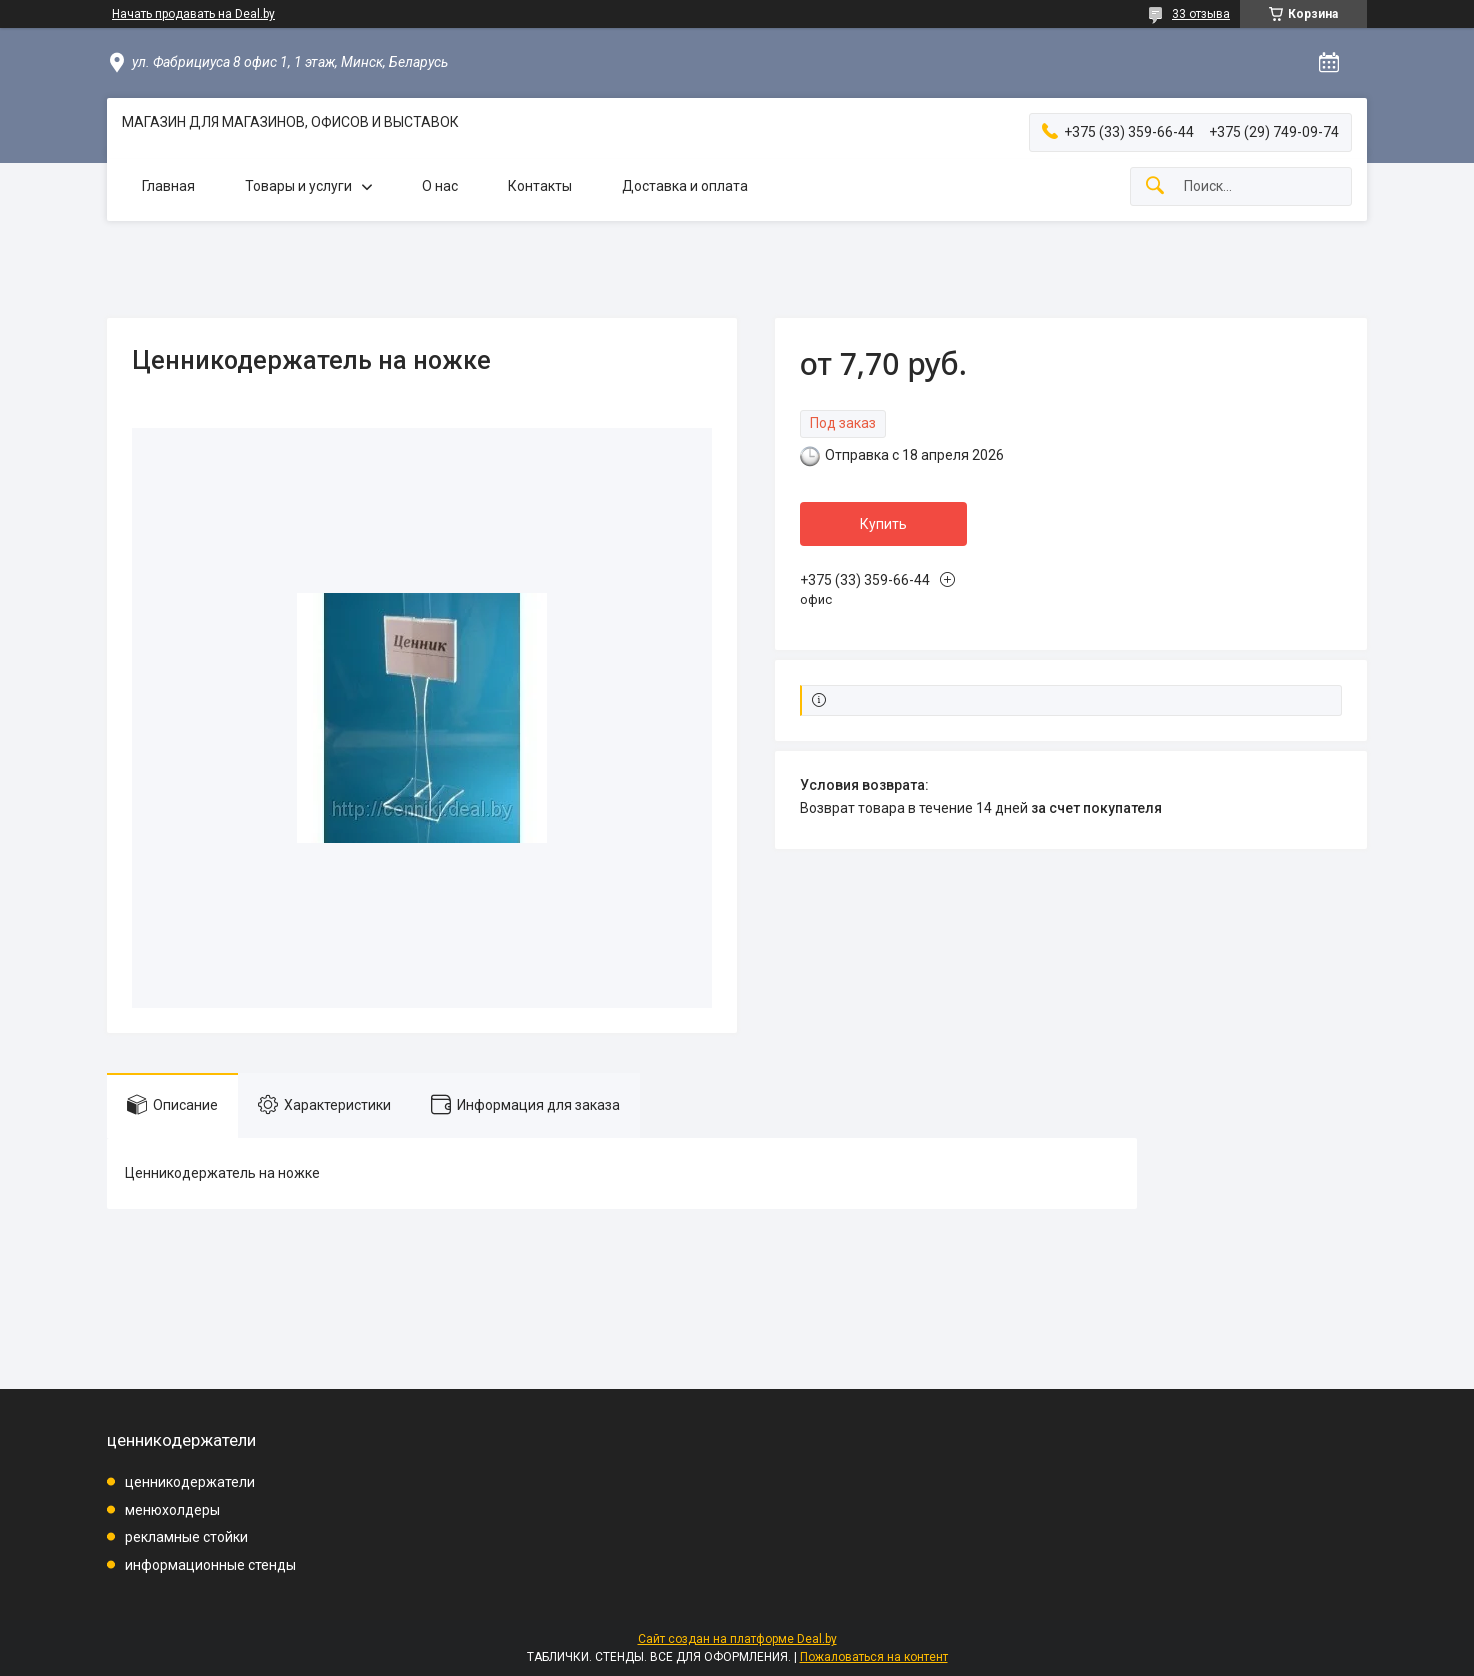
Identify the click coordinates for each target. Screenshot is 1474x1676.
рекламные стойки (186, 1537)
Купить (883, 524)
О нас (440, 186)
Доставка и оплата (685, 186)
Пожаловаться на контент (874, 1657)
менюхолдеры (172, 1510)
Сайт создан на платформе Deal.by (737, 1639)
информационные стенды (210, 1565)
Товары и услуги (298, 186)
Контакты (540, 186)
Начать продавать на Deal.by (193, 14)
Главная (168, 186)
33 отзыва (1201, 14)
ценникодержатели (190, 1482)
